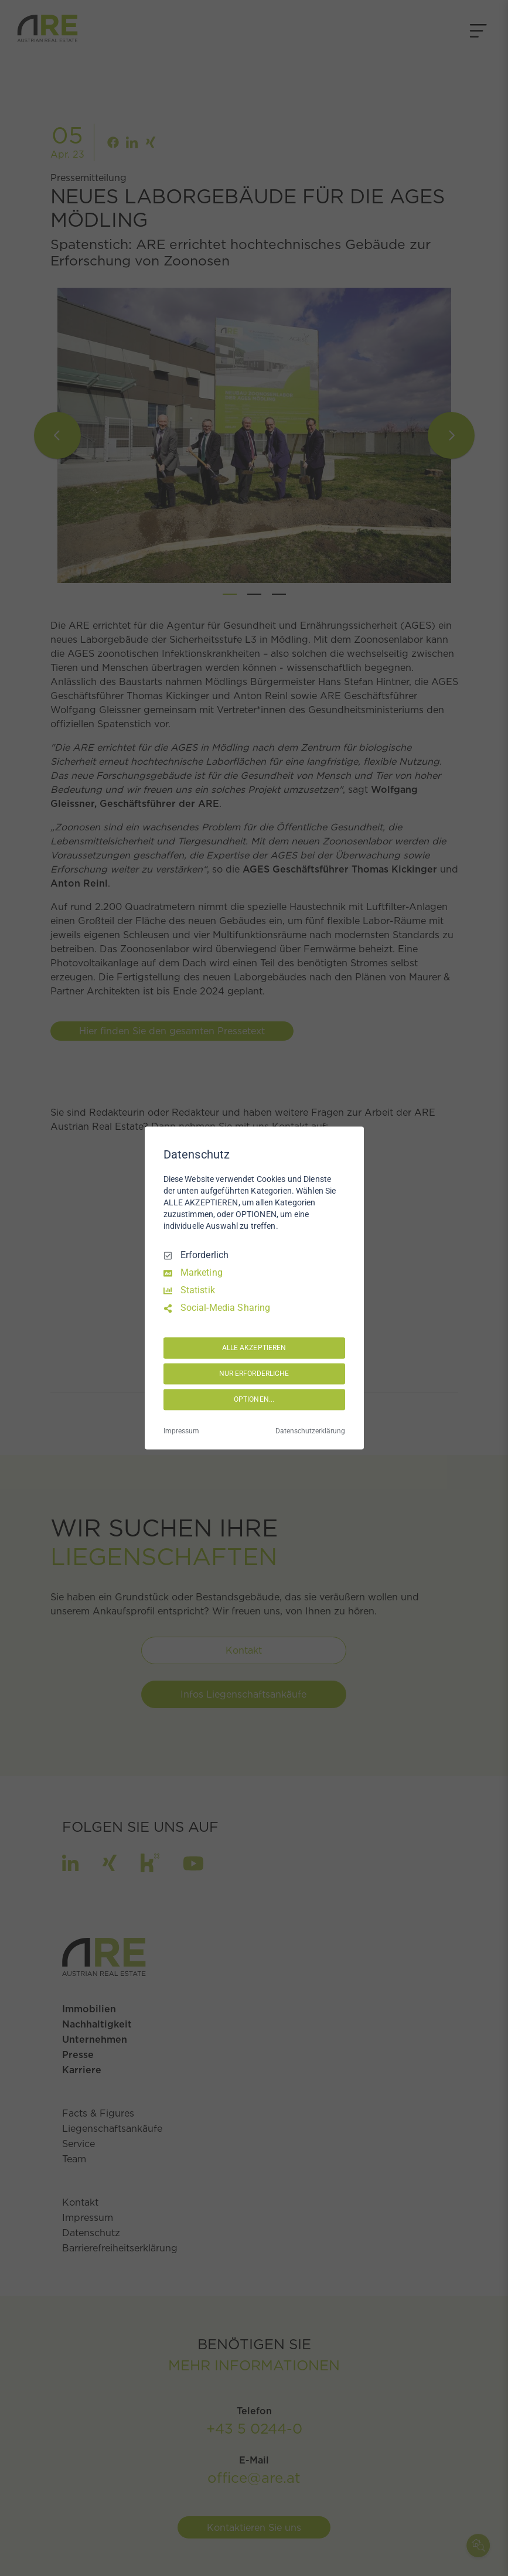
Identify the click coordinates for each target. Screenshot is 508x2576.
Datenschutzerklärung (310, 1431)
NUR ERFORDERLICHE (254, 1373)
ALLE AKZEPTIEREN (254, 1348)
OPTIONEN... (254, 1399)
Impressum (181, 1431)
